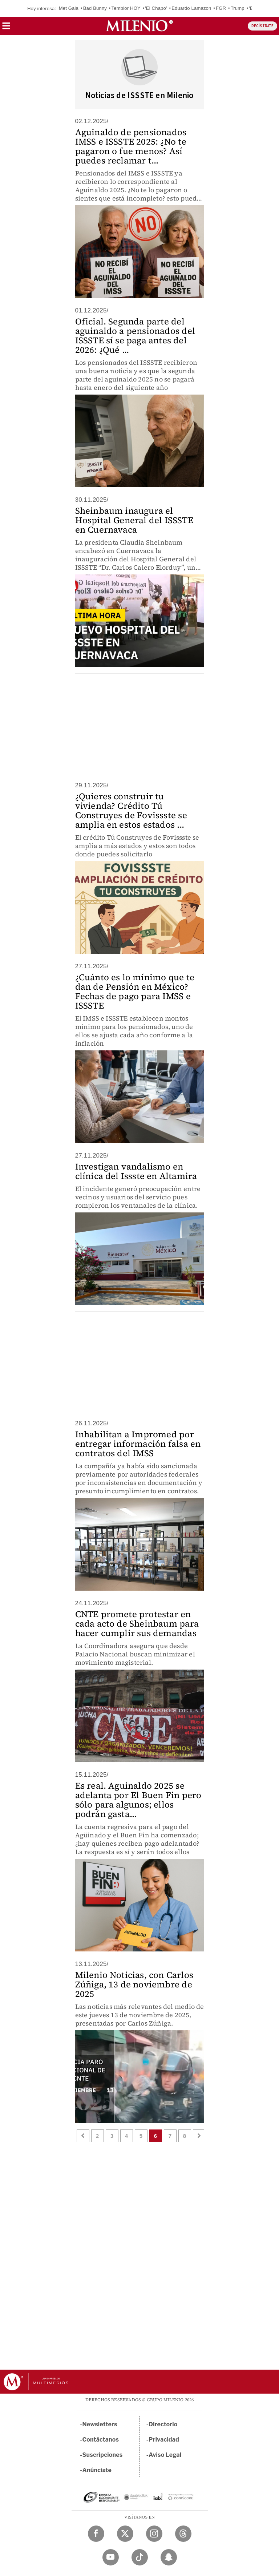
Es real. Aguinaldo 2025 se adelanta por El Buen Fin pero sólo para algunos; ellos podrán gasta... (138, 1800)
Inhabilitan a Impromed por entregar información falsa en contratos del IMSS (138, 1443)
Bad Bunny (95, 8)
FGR (221, 8)
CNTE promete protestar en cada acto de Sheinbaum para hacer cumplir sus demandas (137, 1623)
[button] (6, 28)
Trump (237, 8)
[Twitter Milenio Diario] (125, 2533)
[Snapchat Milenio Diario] (169, 2557)
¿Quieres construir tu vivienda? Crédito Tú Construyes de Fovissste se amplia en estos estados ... (131, 810)
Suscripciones (102, 2454)
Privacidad (164, 2439)
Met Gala (68, 8)
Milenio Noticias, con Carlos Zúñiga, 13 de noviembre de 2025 (134, 1984)
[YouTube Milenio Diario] (110, 2557)
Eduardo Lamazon (191, 8)
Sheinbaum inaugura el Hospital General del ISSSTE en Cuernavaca (134, 520)
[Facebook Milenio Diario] (96, 2533)
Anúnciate (97, 2470)
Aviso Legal (165, 2454)
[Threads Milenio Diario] (183, 2533)
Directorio (163, 2424)
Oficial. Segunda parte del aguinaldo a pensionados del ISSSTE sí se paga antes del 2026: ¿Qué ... (135, 335)
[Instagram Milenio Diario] (154, 2533)
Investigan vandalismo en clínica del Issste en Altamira (136, 1171)
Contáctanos (100, 2439)
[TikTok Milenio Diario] (140, 2557)
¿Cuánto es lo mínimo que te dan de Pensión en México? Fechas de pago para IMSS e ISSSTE (134, 991)
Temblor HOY (126, 8)
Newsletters (99, 2424)
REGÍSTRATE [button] (262, 26)
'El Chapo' (156, 8)
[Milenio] (139, 26)
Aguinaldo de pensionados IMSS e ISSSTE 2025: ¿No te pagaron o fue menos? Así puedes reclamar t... (131, 146)
